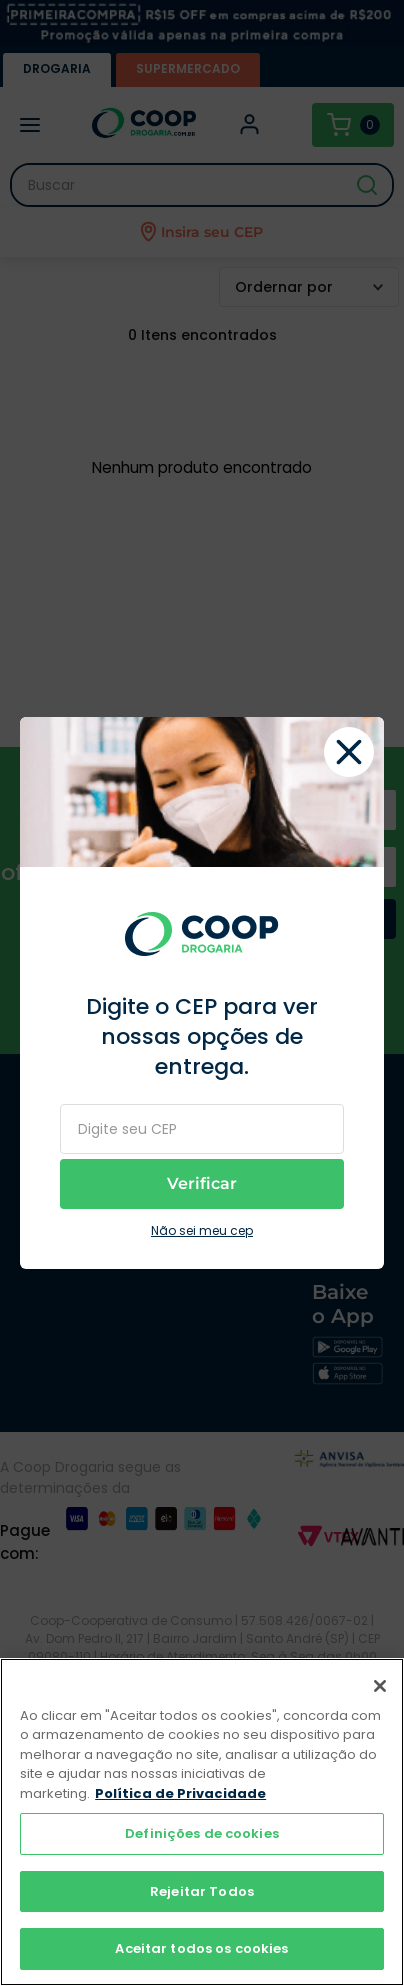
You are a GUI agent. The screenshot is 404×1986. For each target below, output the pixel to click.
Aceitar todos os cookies (201, 1948)
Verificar (202, 1183)
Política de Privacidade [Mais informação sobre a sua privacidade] (180, 1793)
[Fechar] (380, 1686)
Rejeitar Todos (202, 1891)
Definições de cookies (202, 1833)
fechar (349, 752)
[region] (202, 1822)
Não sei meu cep (202, 1231)
